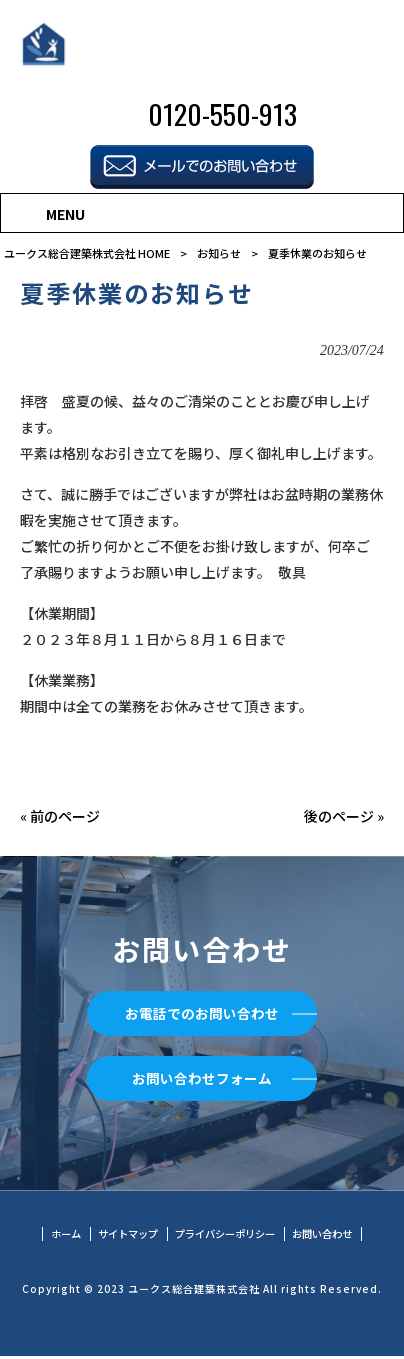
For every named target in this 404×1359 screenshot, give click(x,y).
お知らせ (219, 253)
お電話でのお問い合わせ (202, 1013)
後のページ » (344, 816)
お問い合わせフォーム (202, 1079)
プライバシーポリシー (227, 1235)
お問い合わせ (332, 1235)
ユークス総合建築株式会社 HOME (87, 253)
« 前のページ (60, 816)
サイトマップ (121, 1235)
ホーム (54, 1235)
